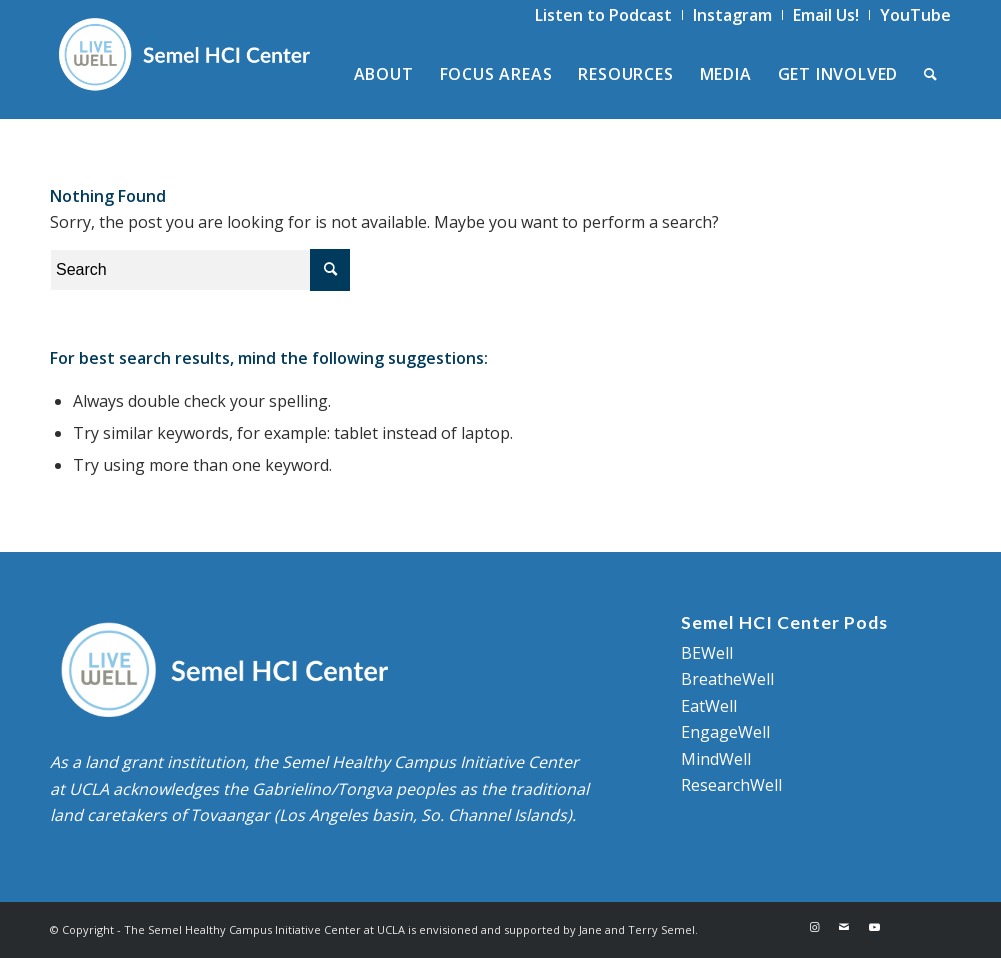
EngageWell (725, 732)
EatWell (709, 706)
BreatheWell (727, 679)
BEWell (707, 653)
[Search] (931, 74)
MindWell (716, 759)
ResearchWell (731, 785)
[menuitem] (604, 15)
